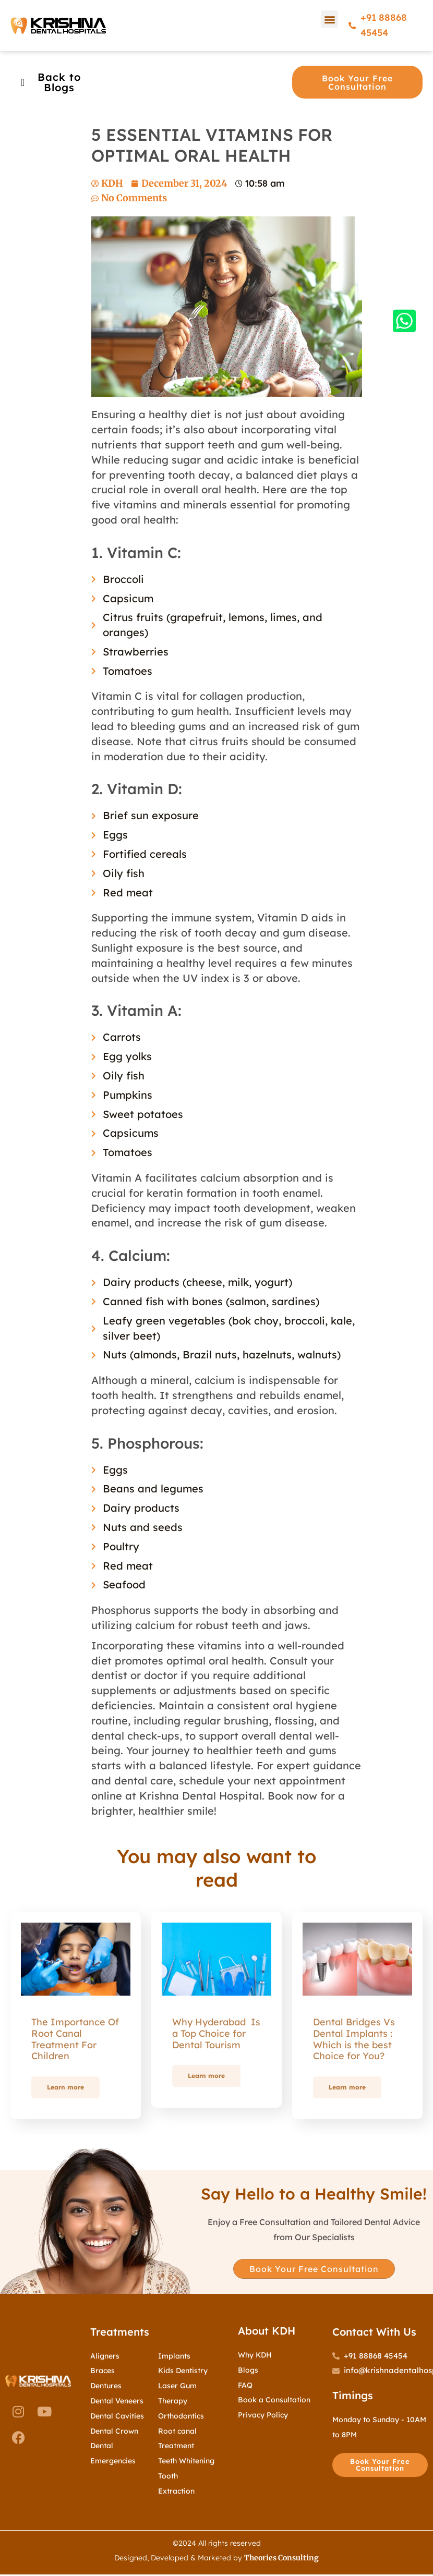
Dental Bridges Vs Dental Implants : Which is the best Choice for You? (354, 2039)
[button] (329, 19)
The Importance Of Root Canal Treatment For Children (75, 2039)
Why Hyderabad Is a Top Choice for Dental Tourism (216, 2033)
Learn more (65, 2087)
